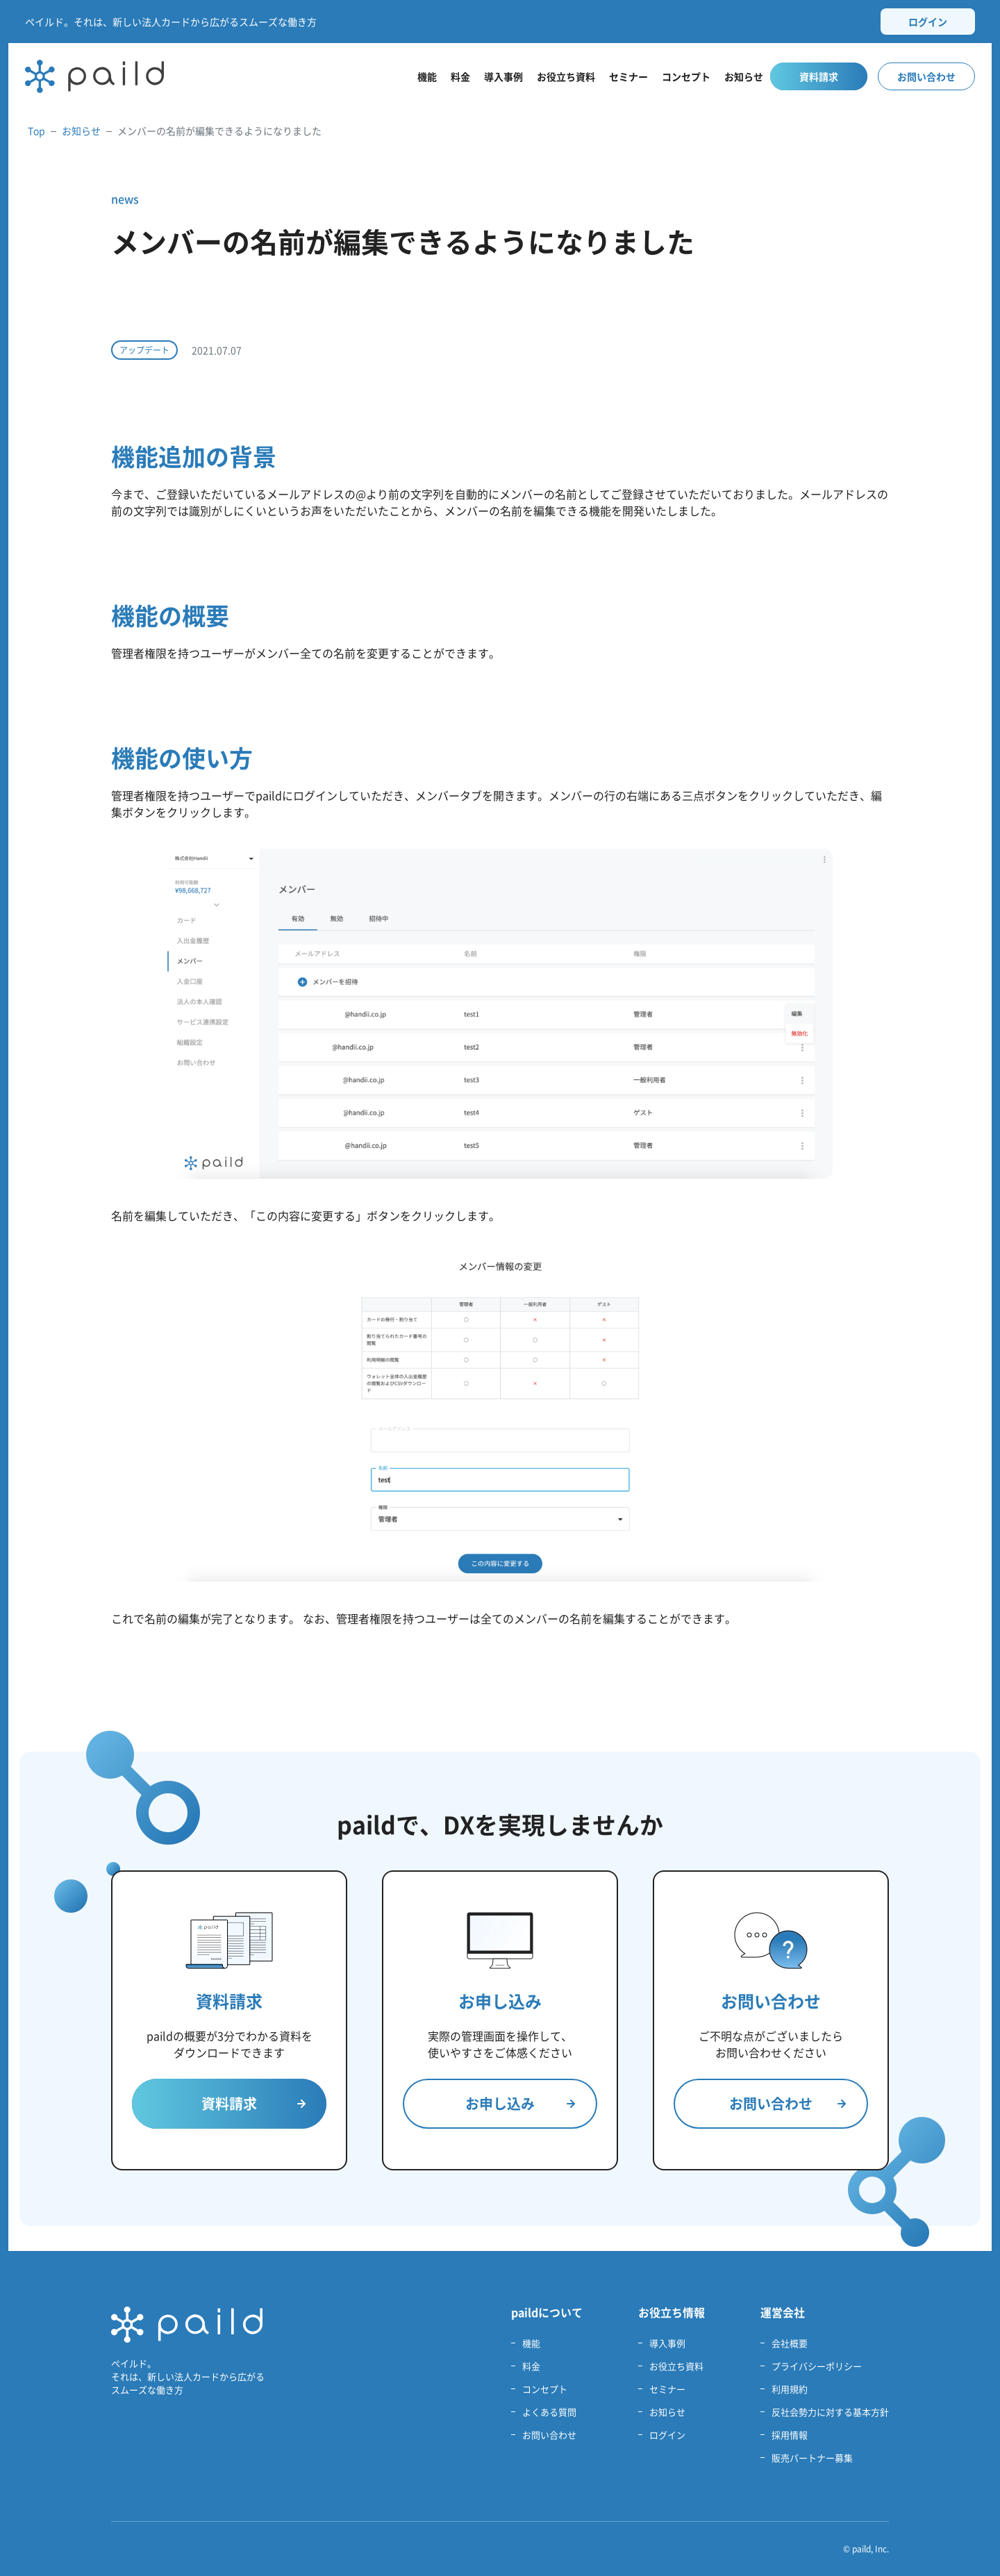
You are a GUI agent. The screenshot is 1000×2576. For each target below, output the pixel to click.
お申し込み (520, 2103)
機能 (427, 76)
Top (36, 131)
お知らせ (743, 76)
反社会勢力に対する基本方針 (830, 2411)
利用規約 (790, 2388)
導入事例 (503, 76)
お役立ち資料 (566, 76)
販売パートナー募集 (812, 2457)
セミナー (628, 76)
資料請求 (818, 76)
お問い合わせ (926, 76)
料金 (460, 76)
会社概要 (790, 2343)
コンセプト (686, 76)
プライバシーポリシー (817, 2366)
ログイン (927, 21)
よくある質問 (549, 2411)
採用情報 (790, 2434)
